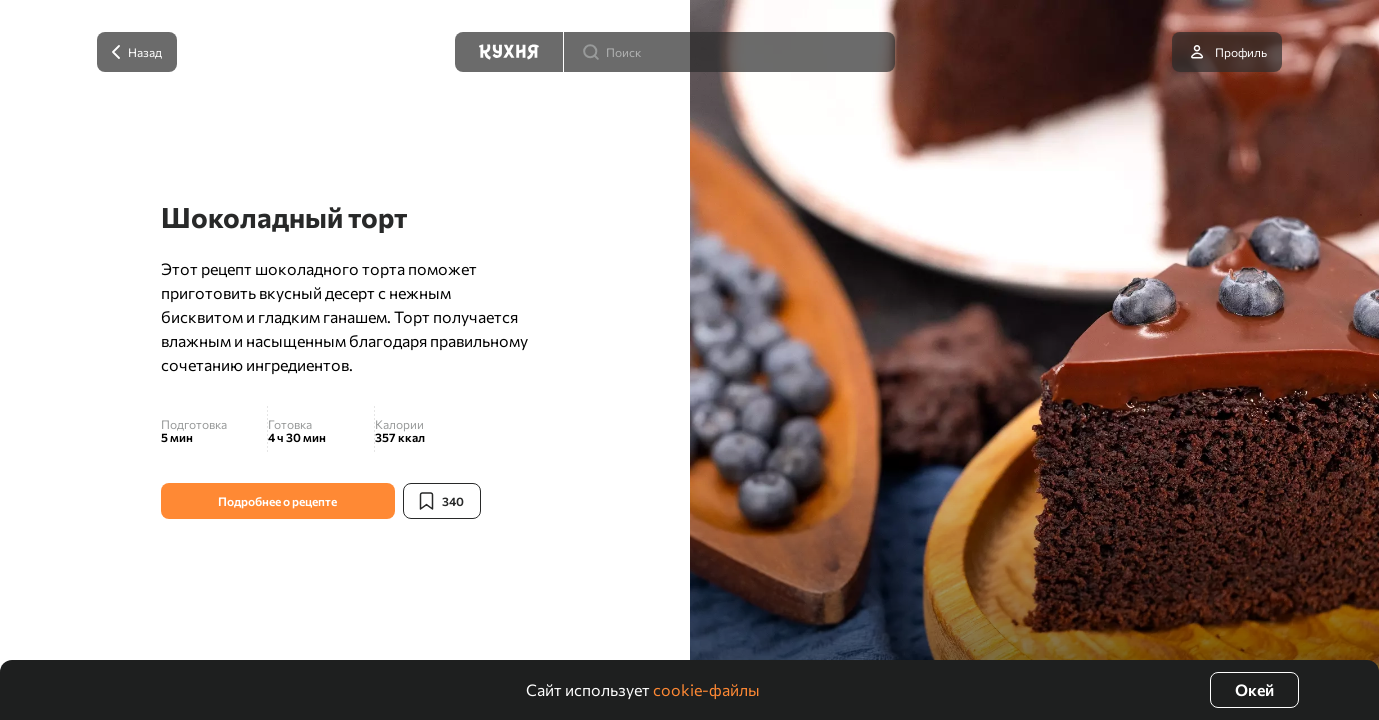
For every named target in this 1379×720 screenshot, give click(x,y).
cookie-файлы (706, 689)
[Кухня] (509, 52)
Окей (1254, 689)
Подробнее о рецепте (277, 501)
